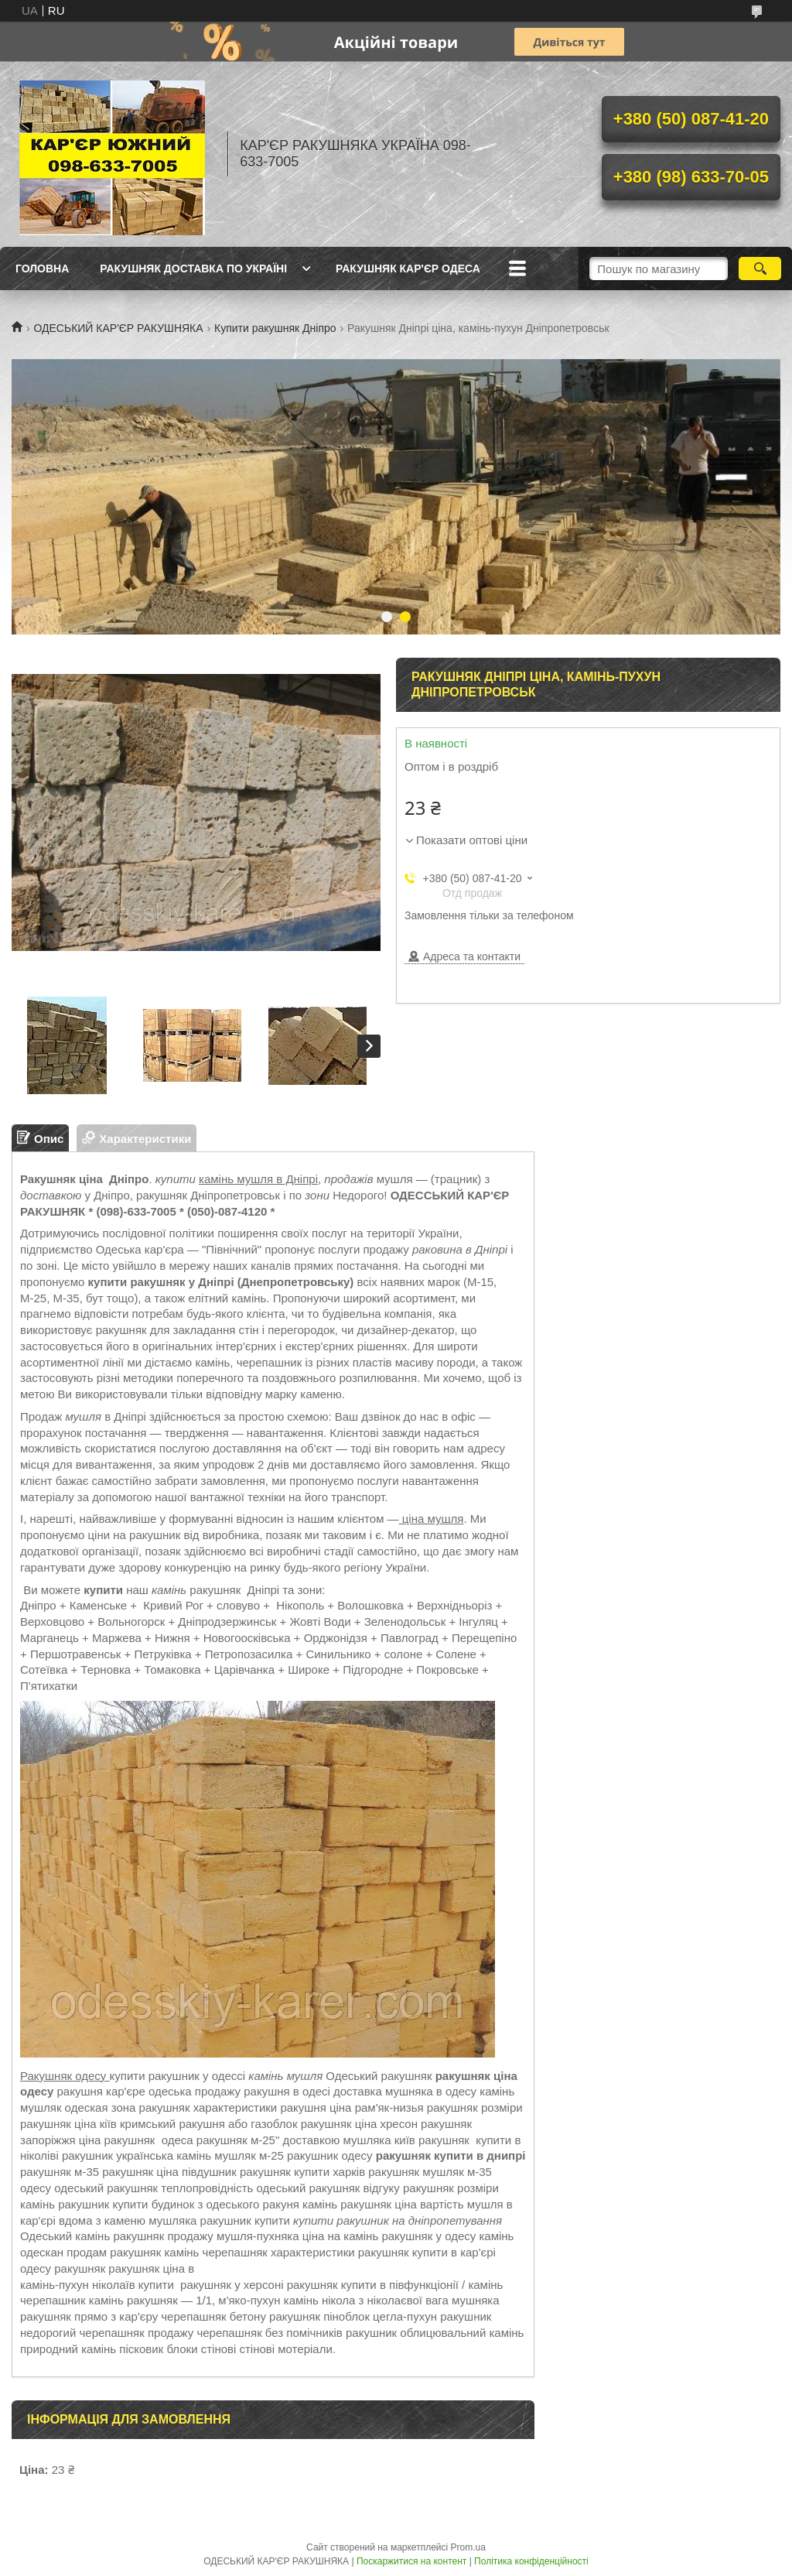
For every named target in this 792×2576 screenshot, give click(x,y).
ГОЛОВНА (42, 268)
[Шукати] (760, 268)
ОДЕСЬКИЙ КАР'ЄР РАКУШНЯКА (118, 328)
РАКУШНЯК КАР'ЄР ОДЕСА (408, 268)
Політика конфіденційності (531, 2561)
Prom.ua (468, 2547)
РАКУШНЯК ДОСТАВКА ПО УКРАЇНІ (193, 268)
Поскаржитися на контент (411, 2561)
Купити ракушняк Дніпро (275, 328)
